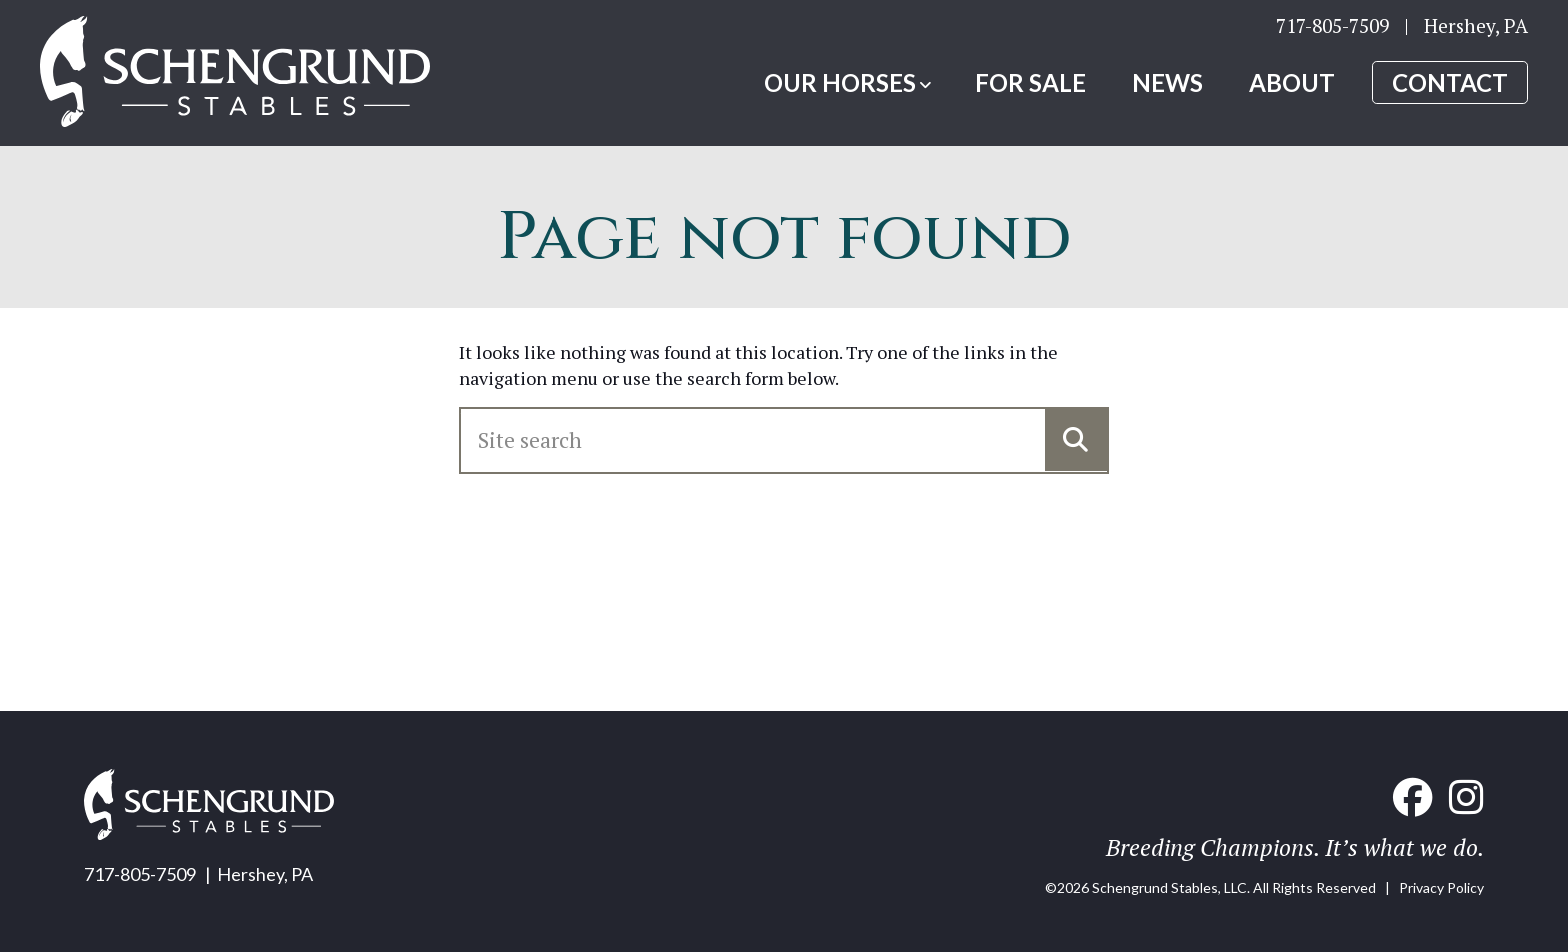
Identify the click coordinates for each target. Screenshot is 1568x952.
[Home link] (235, 73)
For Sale (1030, 82)
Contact (1450, 82)
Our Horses (840, 82)
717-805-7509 (1332, 25)
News (1167, 82)
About (1292, 82)
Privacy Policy (1441, 887)
